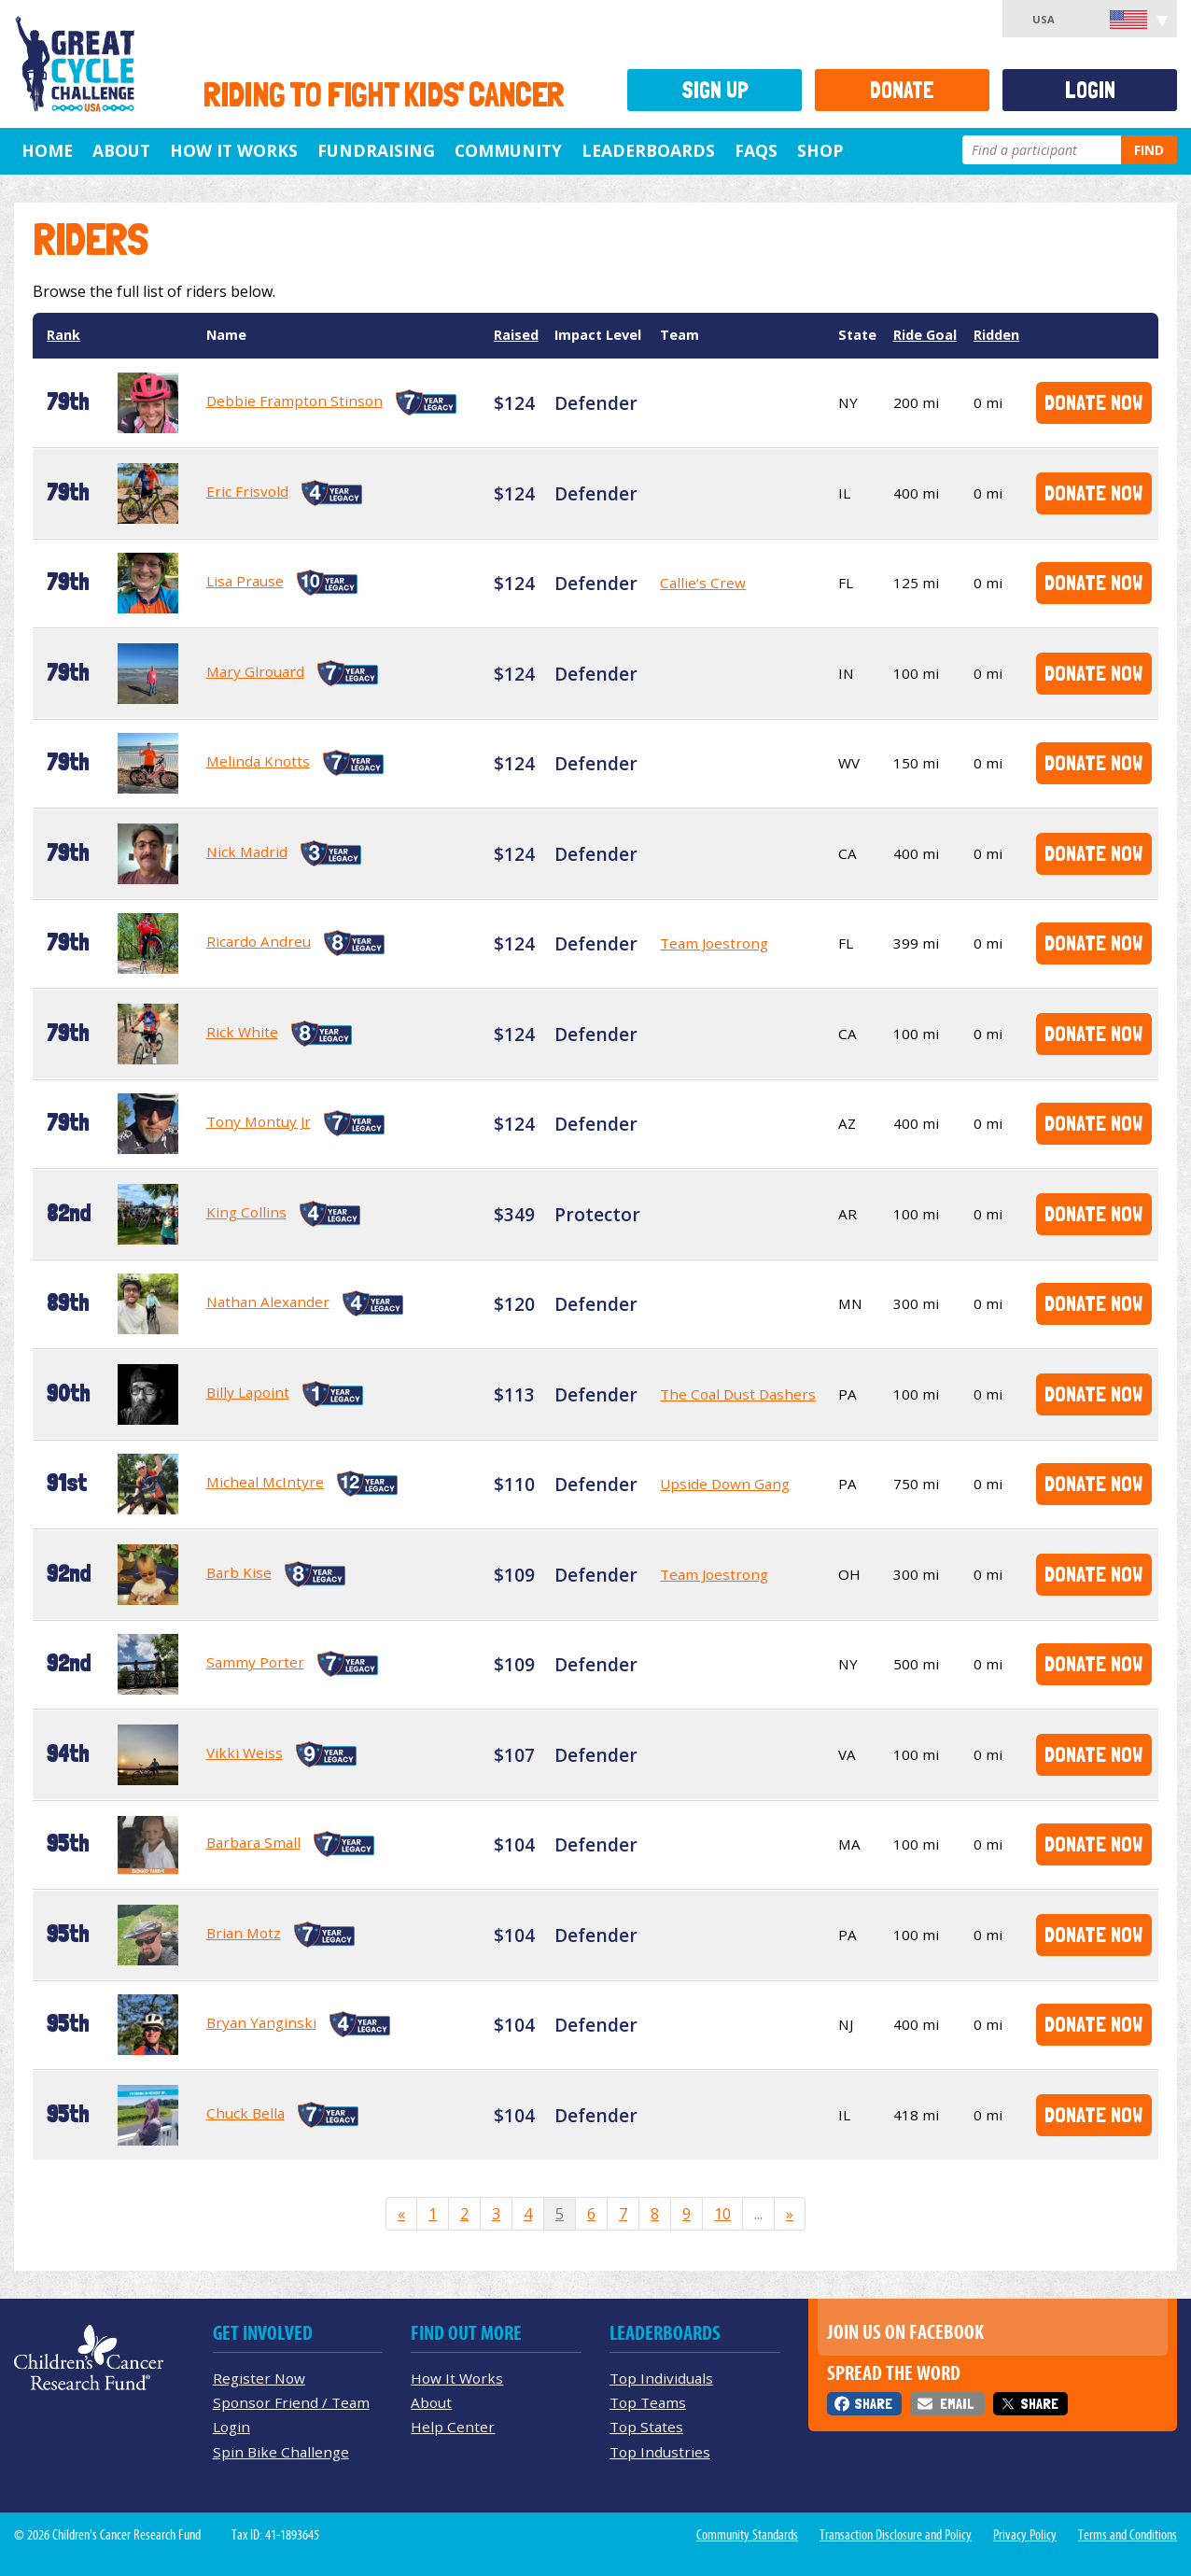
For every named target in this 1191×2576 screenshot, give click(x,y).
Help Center (453, 2426)
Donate (902, 90)
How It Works (234, 150)
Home (47, 150)
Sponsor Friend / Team (291, 2402)
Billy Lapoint (247, 1392)
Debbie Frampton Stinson (294, 400)
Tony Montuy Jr (258, 1121)
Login (1090, 90)
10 (722, 2213)
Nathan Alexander (267, 1301)
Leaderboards (648, 150)
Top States (646, 2426)
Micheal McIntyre (265, 1481)
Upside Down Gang (725, 1483)
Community (508, 150)
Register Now (259, 2378)
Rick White (242, 1031)
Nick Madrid (246, 851)
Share (873, 2404)
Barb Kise (239, 1572)
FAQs (756, 150)
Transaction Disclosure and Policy (896, 2535)
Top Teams (648, 2402)
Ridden (996, 335)
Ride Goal (925, 335)
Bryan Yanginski (261, 2022)
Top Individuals (661, 2378)
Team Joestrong (714, 943)
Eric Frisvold (247, 491)
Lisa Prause (245, 580)
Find (1149, 150)
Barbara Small (253, 1842)
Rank (63, 335)
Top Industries (660, 2451)
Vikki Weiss (244, 1752)
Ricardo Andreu (258, 941)
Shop (820, 150)
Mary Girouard (255, 671)
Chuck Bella (245, 2113)
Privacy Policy (1025, 2535)
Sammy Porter (255, 1662)
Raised (516, 335)
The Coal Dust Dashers (738, 1394)
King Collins (246, 1212)
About (121, 150)
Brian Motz (243, 1932)
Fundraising (376, 150)
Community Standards (747, 2535)
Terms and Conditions (1127, 2535)
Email (957, 2404)
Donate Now (1093, 402)
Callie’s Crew (703, 582)
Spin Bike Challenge (281, 2451)
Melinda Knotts (258, 761)
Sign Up (715, 90)
